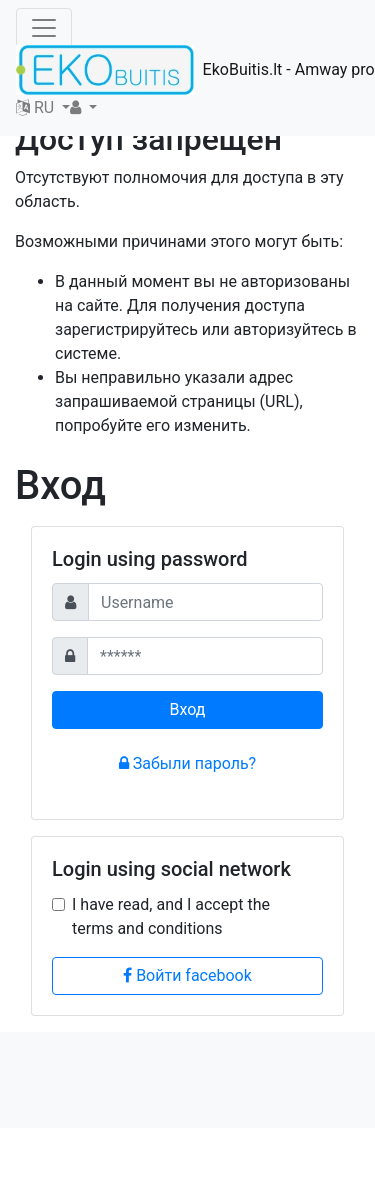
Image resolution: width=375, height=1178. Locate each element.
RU (37, 107)
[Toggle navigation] (44, 28)
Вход (188, 709)
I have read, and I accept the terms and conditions (171, 916)
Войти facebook (187, 975)
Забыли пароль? (187, 763)
